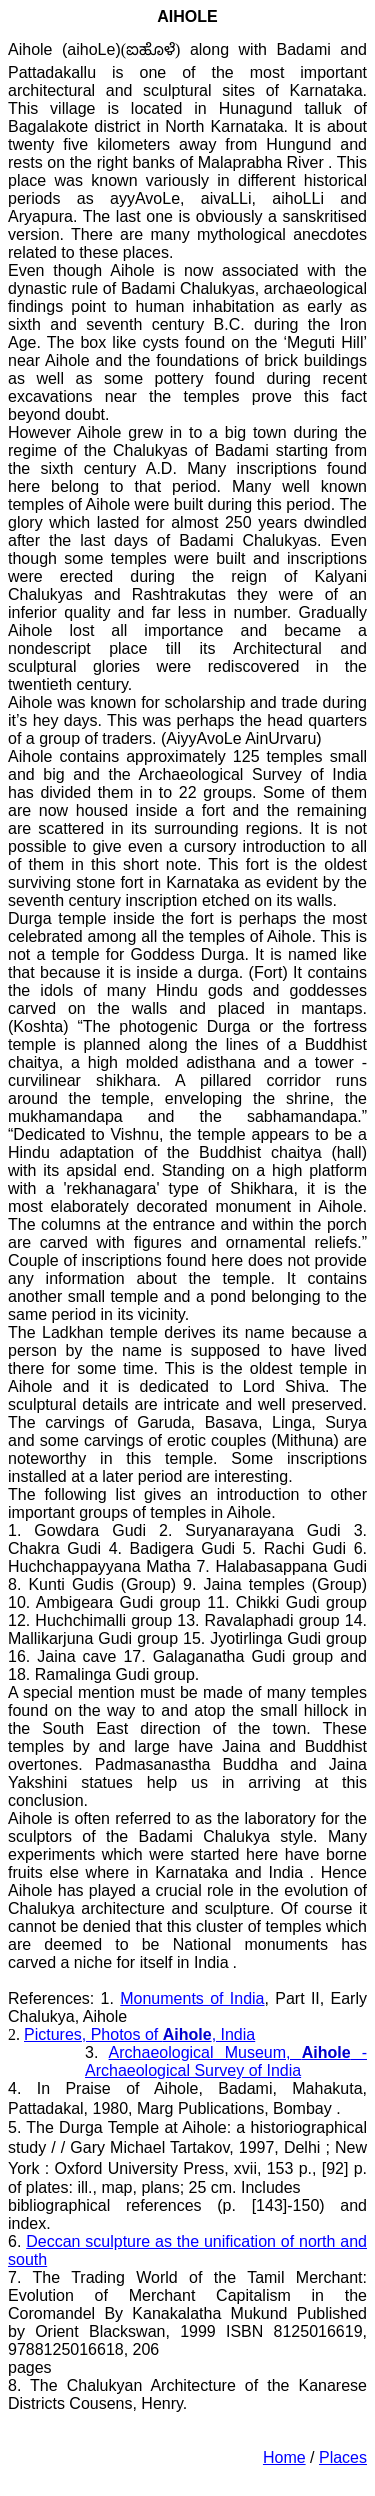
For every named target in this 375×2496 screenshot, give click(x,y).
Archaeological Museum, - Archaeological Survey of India (226, 2061)
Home (284, 2457)
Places (343, 2457)
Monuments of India (192, 1998)
